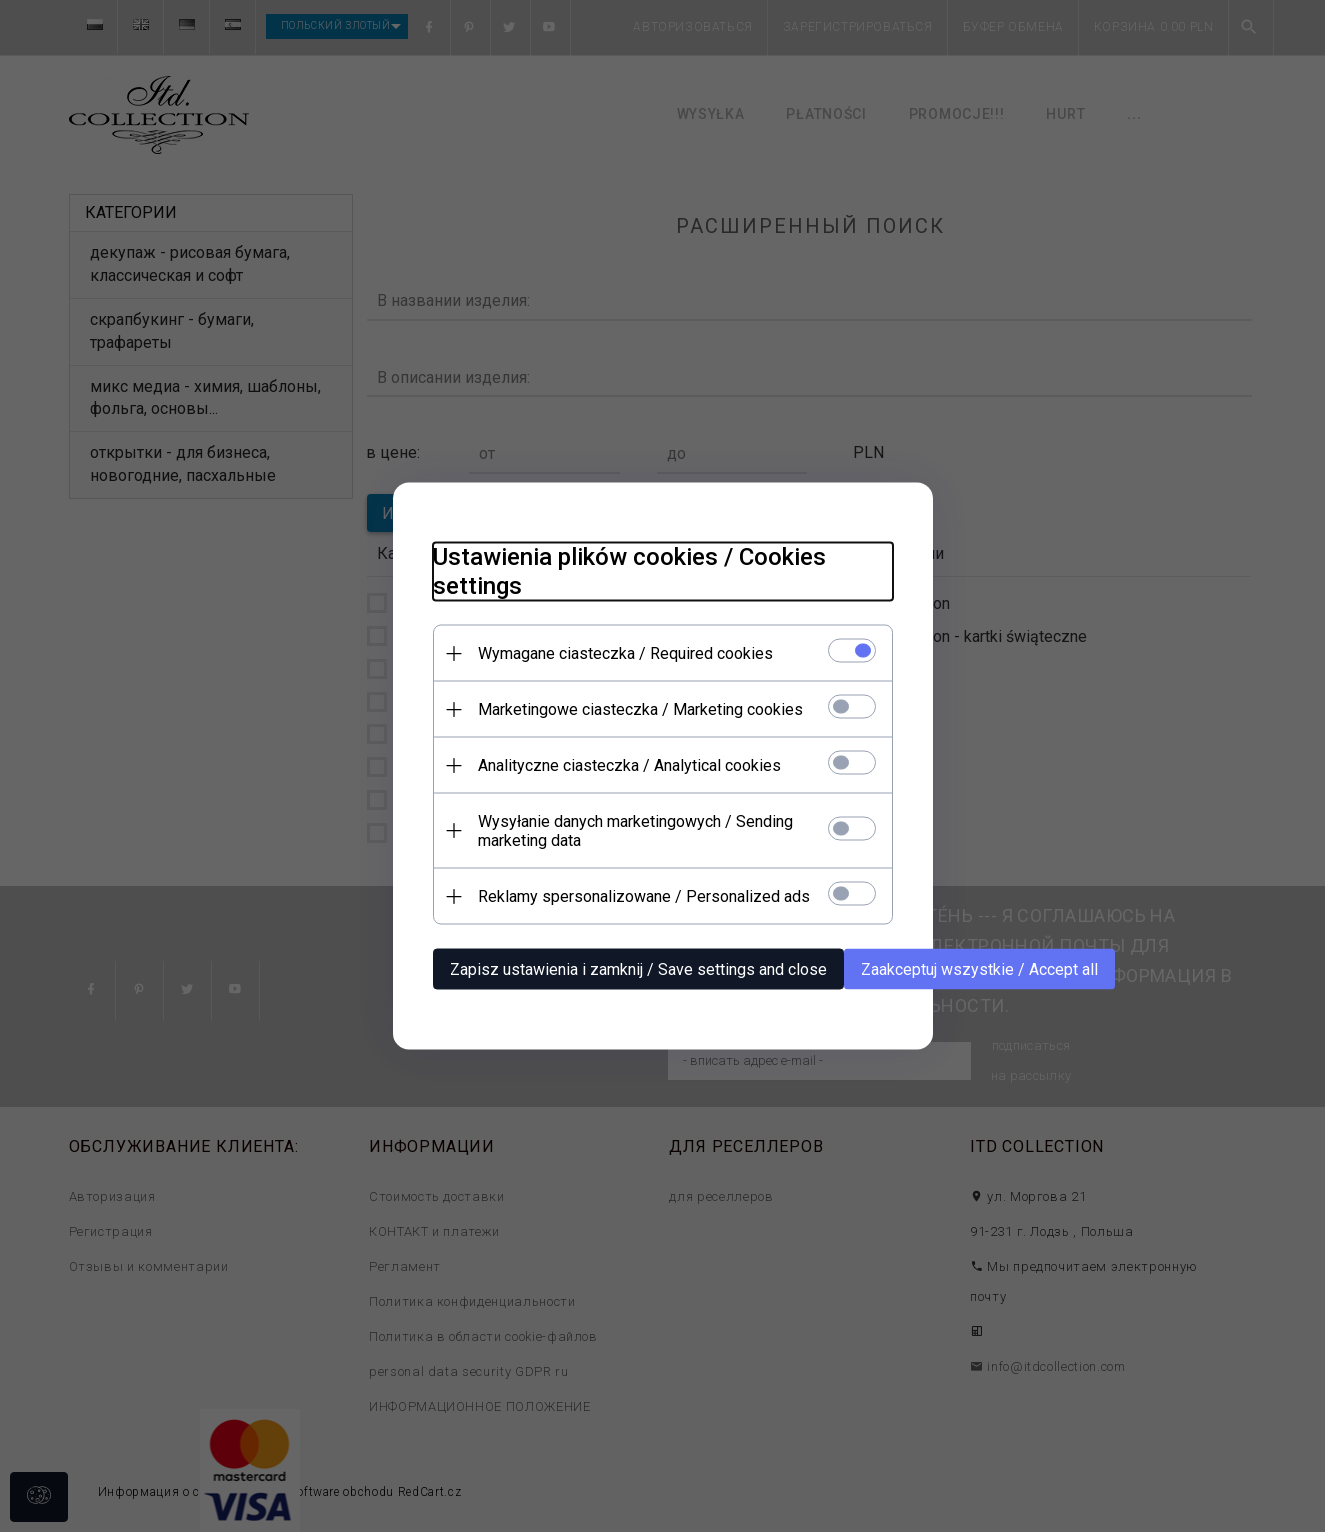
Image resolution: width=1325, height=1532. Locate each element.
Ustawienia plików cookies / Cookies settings (629, 571)
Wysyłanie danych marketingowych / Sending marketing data (635, 831)
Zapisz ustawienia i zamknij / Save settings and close (638, 969)
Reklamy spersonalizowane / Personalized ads (644, 896)
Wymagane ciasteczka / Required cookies (625, 653)
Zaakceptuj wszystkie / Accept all (979, 969)
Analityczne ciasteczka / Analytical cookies (629, 765)
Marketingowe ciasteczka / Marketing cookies (640, 709)
